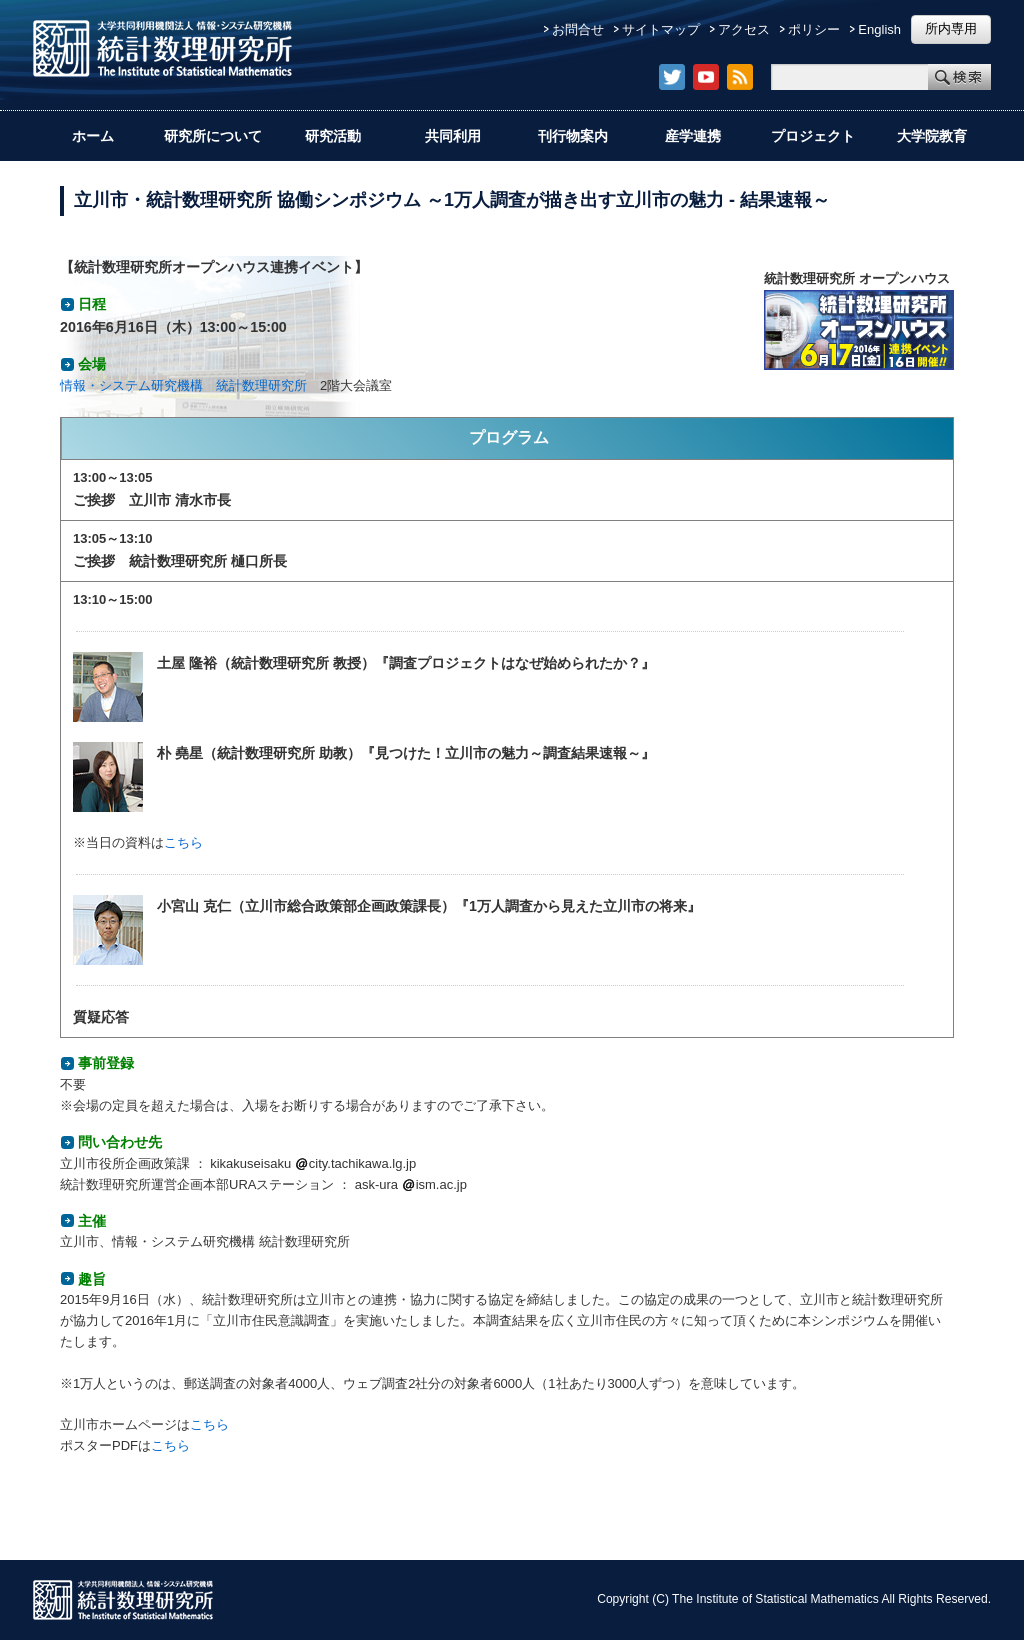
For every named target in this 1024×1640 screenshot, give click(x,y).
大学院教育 (932, 136)
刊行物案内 (573, 136)
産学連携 (693, 136)
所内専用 (951, 28)
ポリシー (814, 29)
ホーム (93, 136)
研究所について (213, 136)
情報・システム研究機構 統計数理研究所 (183, 385)
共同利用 (453, 136)
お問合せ (578, 29)
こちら (183, 842)
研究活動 (333, 136)
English (879, 29)
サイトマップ (661, 29)
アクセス (744, 29)
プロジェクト (813, 136)
